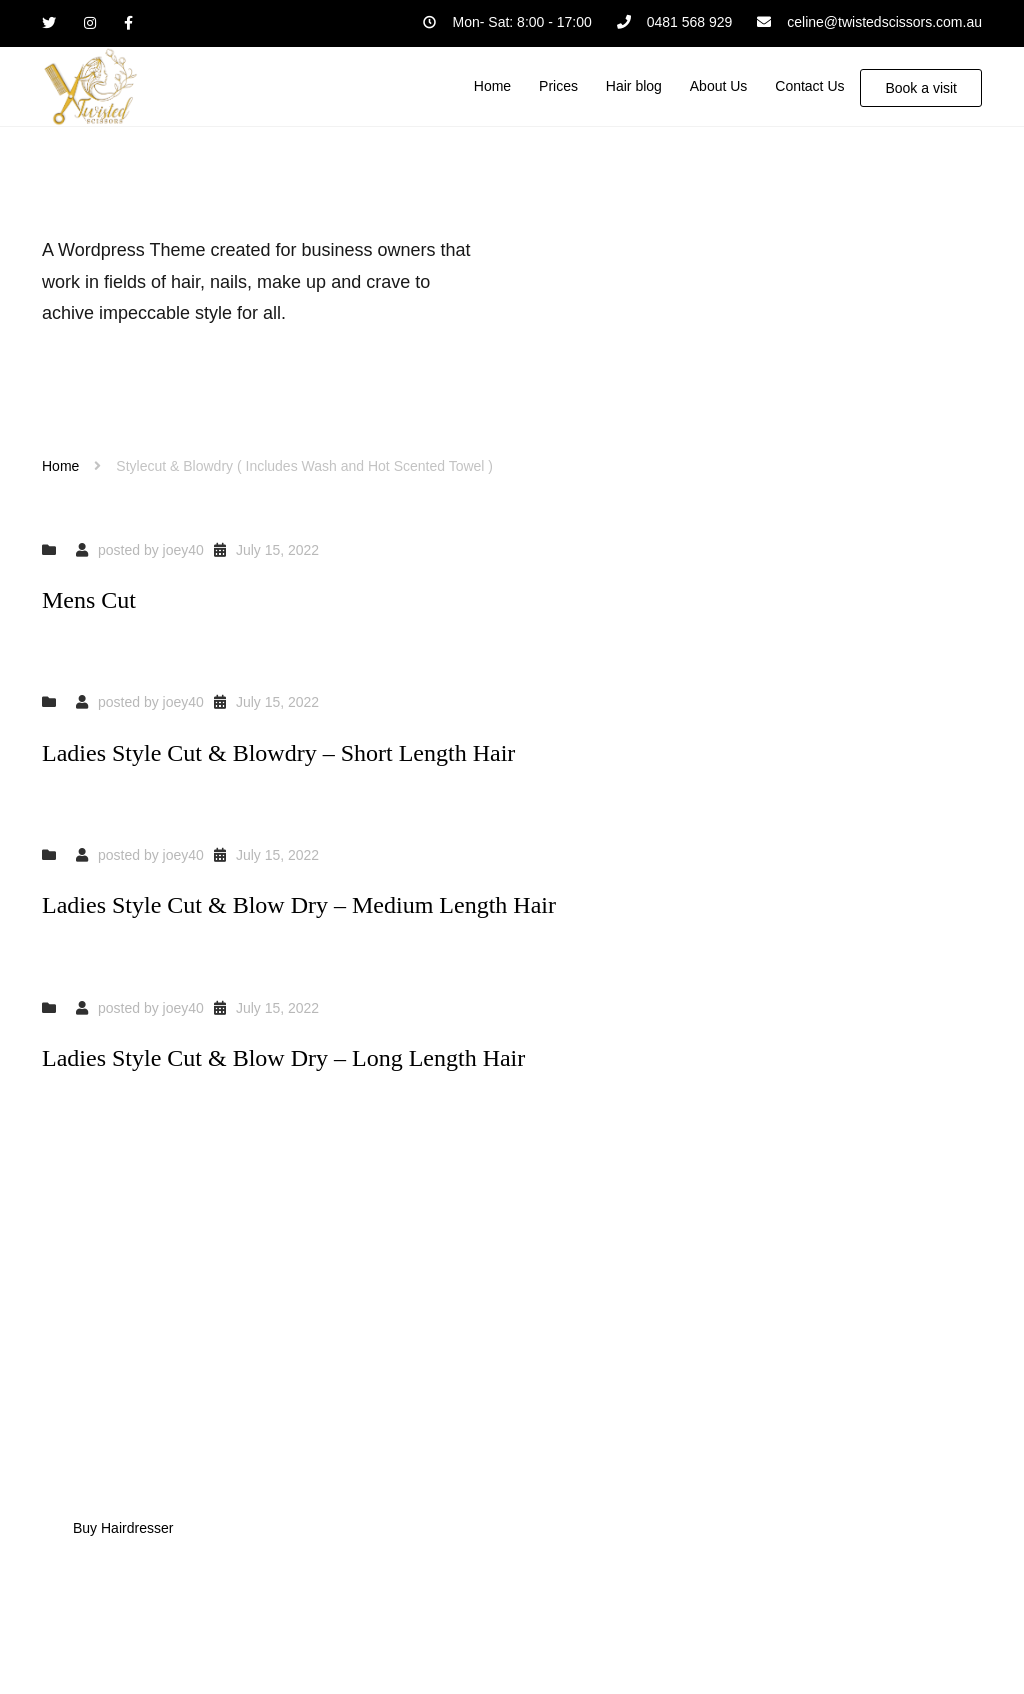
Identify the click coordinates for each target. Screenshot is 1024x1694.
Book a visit (921, 88)
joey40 (183, 550)
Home (60, 466)
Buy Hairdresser (123, 1528)
